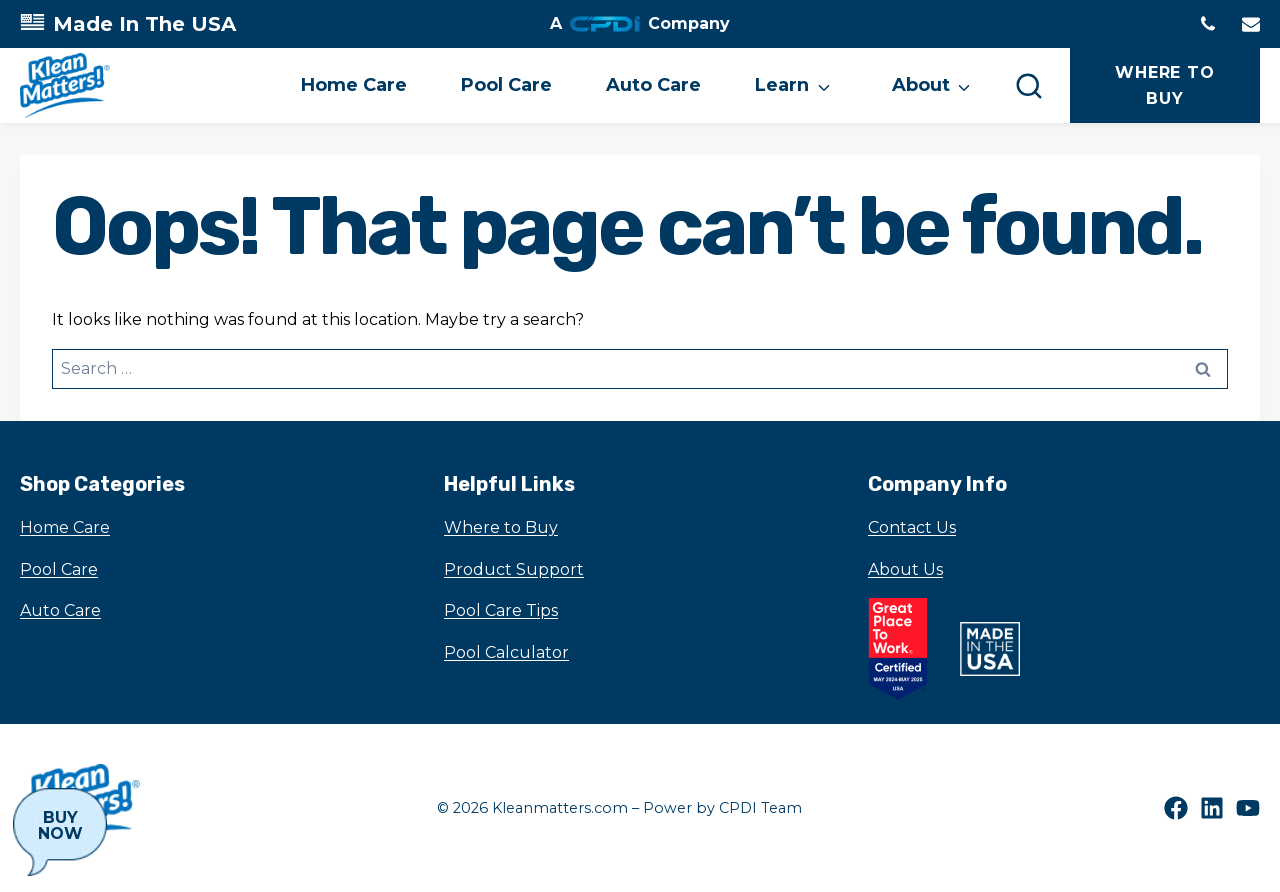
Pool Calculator (506, 652)
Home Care (354, 85)
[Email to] (1251, 24)
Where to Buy (501, 527)
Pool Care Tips (501, 610)
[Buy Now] (60, 832)
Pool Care (506, 85)
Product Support (514, 569)
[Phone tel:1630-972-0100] (1208, 24)
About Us (905, 569)
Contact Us (912, 527)
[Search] (1029, 85)
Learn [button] (782, 85)
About (921, 85)
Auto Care (653, 85)
